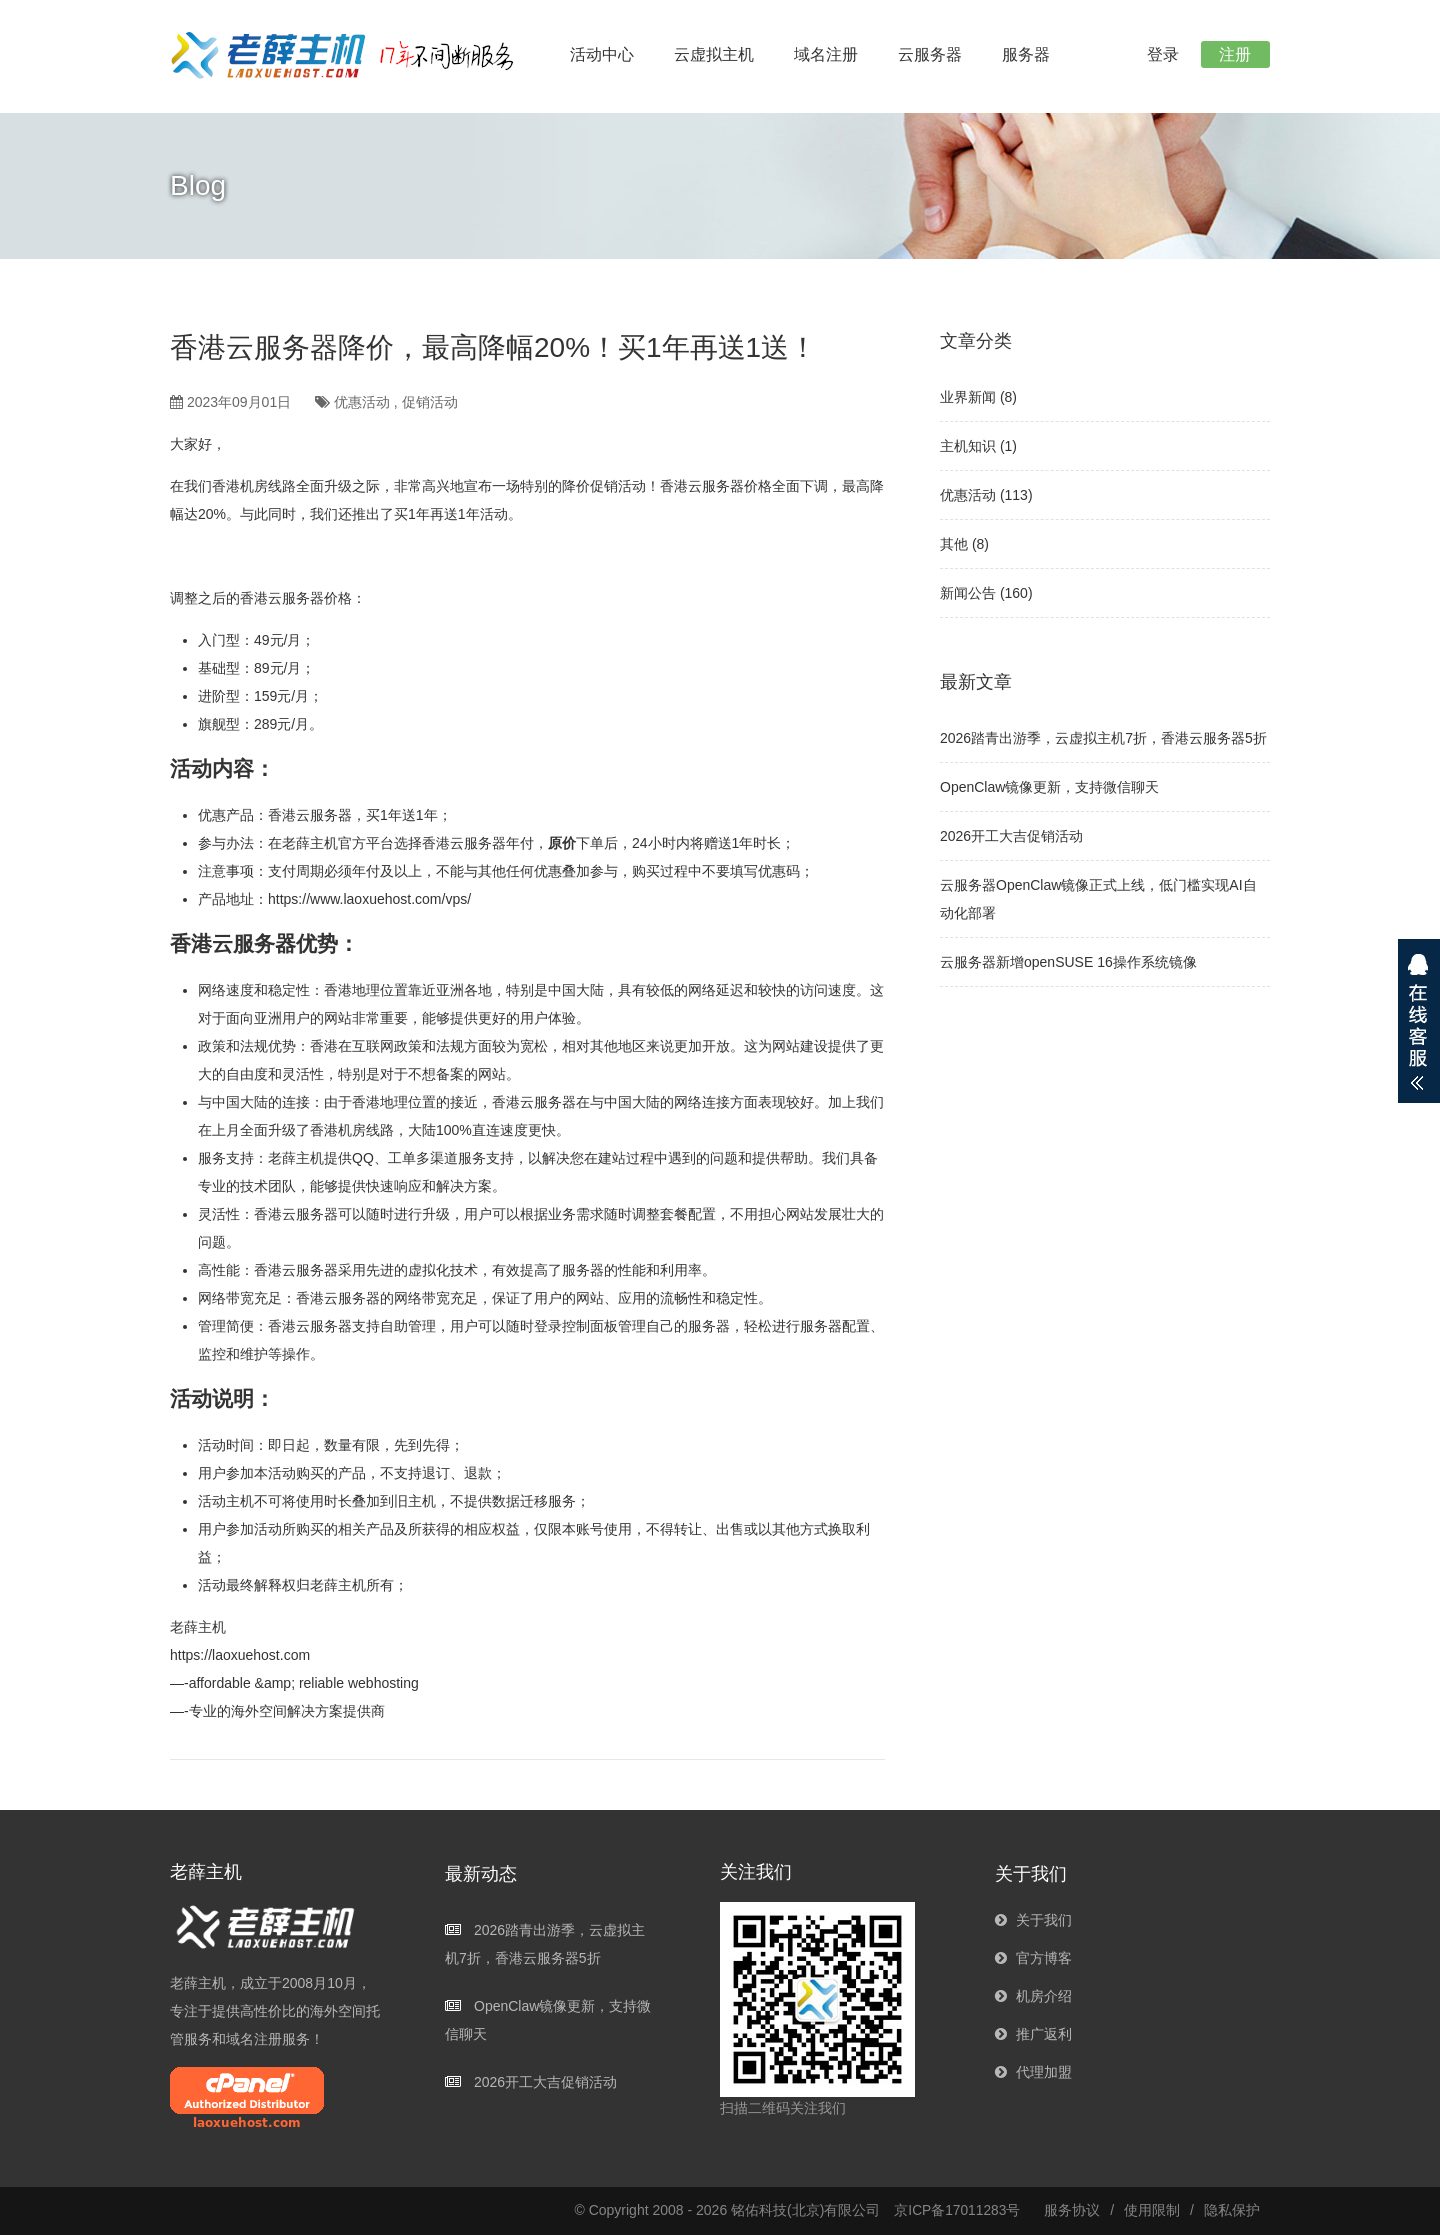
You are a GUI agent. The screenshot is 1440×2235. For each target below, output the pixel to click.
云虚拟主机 (714, 54)
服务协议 (1072, 2210)
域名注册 (826, 54)
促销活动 (430, 402)
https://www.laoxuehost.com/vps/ (369, 899)
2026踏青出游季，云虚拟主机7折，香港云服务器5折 (1103, 738)
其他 (954, 544)
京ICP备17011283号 (957, 2210)
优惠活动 (362, 402)
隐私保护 (1232, 2210)
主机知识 (968, 446)
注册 (1234, 54)
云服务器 (930, 54)
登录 (1158, 54)
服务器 (1026, 54)
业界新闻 (968, 397)
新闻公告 (968, 593)
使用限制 (1152, 2210)
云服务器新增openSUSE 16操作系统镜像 (1068, 962)
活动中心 (602, 54)
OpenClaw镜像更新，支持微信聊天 (1049, 787)
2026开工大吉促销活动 (1011, 836)
